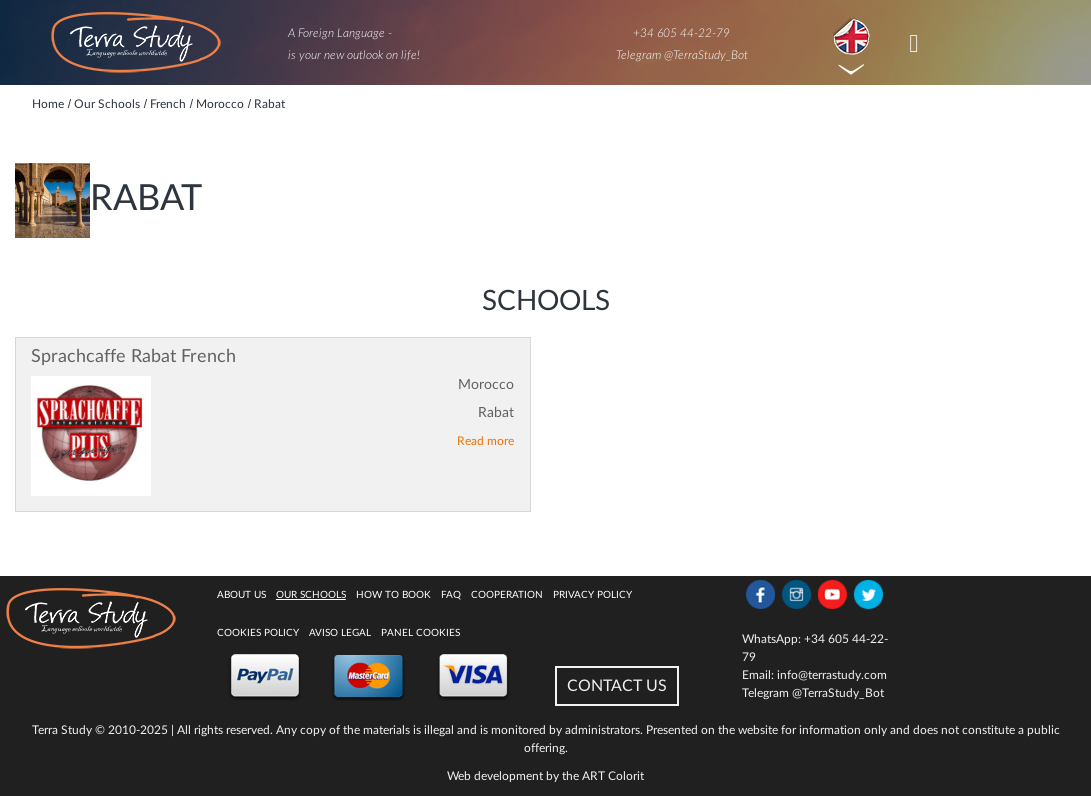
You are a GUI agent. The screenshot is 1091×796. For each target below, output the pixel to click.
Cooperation (507, 595)
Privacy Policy (592, 595)
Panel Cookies (420, 633)
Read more (485, 441)
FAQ (451, 595)
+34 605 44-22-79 (681, 33)
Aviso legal (340, 633)
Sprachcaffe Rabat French (133, 357)
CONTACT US (617, 686)
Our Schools (311, 595)
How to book (393, 595)
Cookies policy (258, 633)
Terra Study (62, 730)
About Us (241, 595)
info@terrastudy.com (832, 675)
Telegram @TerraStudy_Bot (682, 55)
